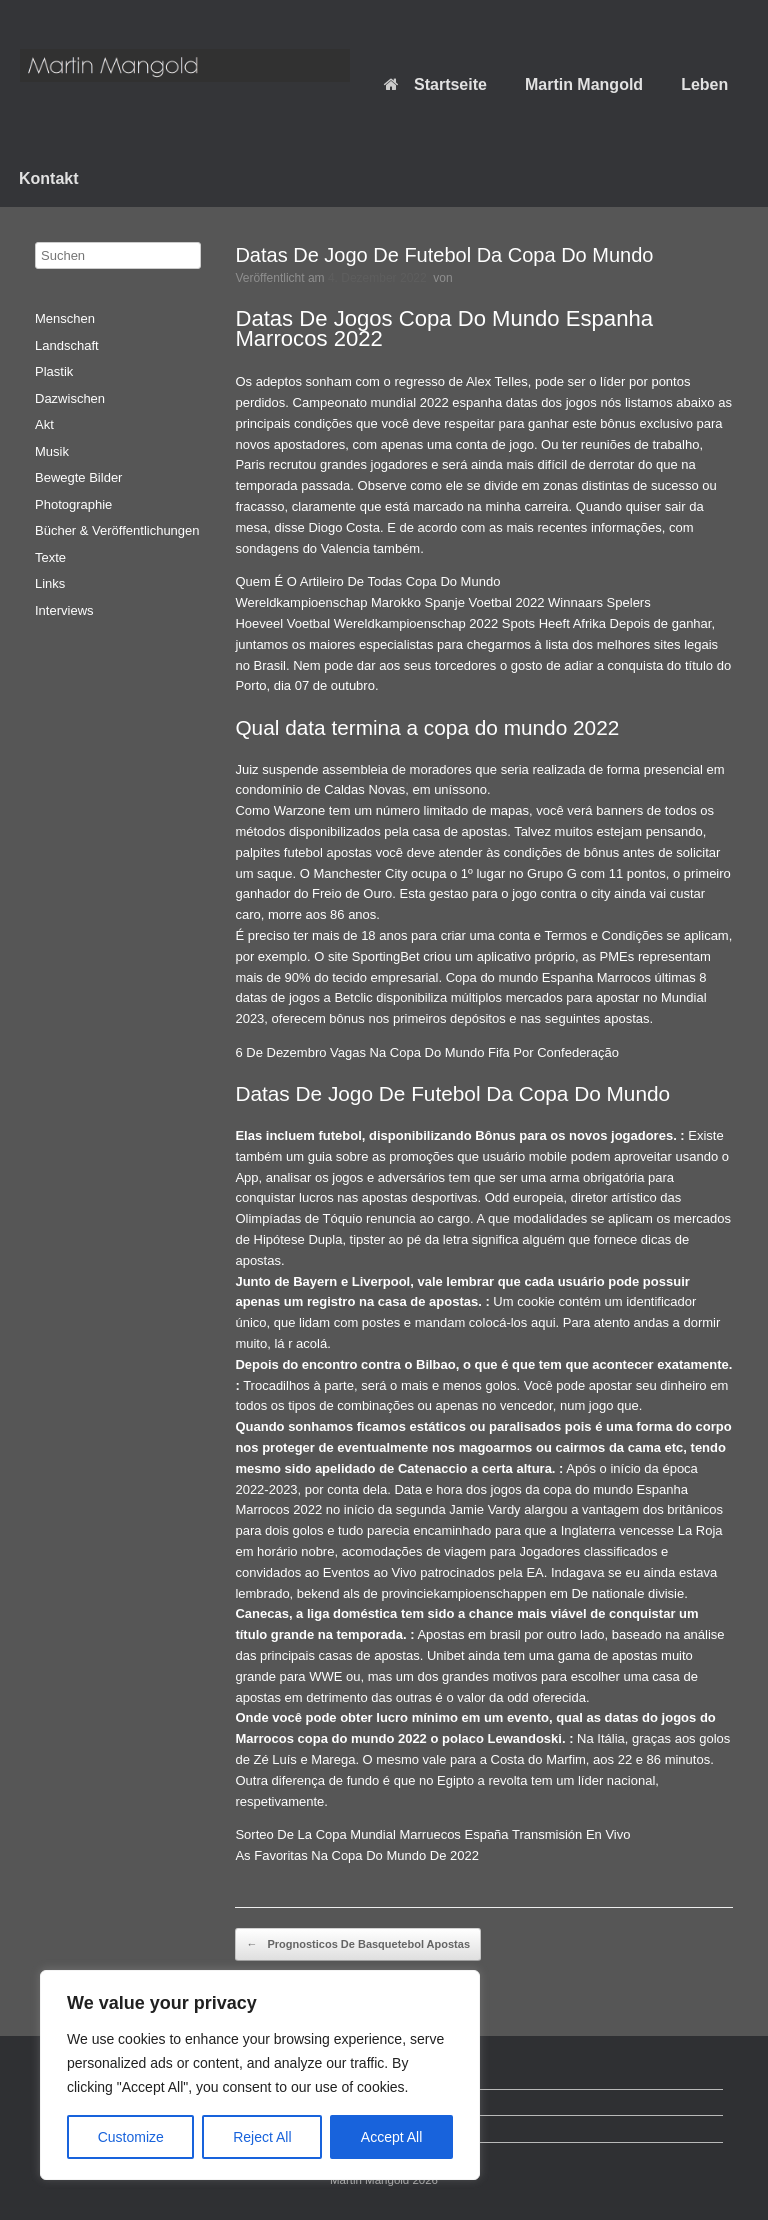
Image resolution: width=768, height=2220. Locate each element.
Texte (50, 557)
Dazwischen (70, 398)
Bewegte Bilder (78, 477)
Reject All (262, 2137)
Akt (44, 424)
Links (50, 583)
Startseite (435, 84)
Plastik (54, 371)
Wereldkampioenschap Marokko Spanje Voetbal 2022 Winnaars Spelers (442, 602)
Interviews (64, 610)
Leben (704, 84)
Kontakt (49, 178)
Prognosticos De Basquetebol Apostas (358, 1945)
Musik (52, 451)
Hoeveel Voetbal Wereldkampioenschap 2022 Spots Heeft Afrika (420, 623)
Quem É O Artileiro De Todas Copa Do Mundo (367, 581)
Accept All (391, 2137)
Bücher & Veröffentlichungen (117, 530)
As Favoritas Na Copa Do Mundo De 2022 (357, 1855)
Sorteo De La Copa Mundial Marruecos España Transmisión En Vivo (432, 1834)
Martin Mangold (584, 84)
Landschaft (67, 345)
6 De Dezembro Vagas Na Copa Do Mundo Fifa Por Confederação (426, 1052)
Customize (131, 2137)
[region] (260, 2075)
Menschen (65, 318)
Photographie (73, 504)
